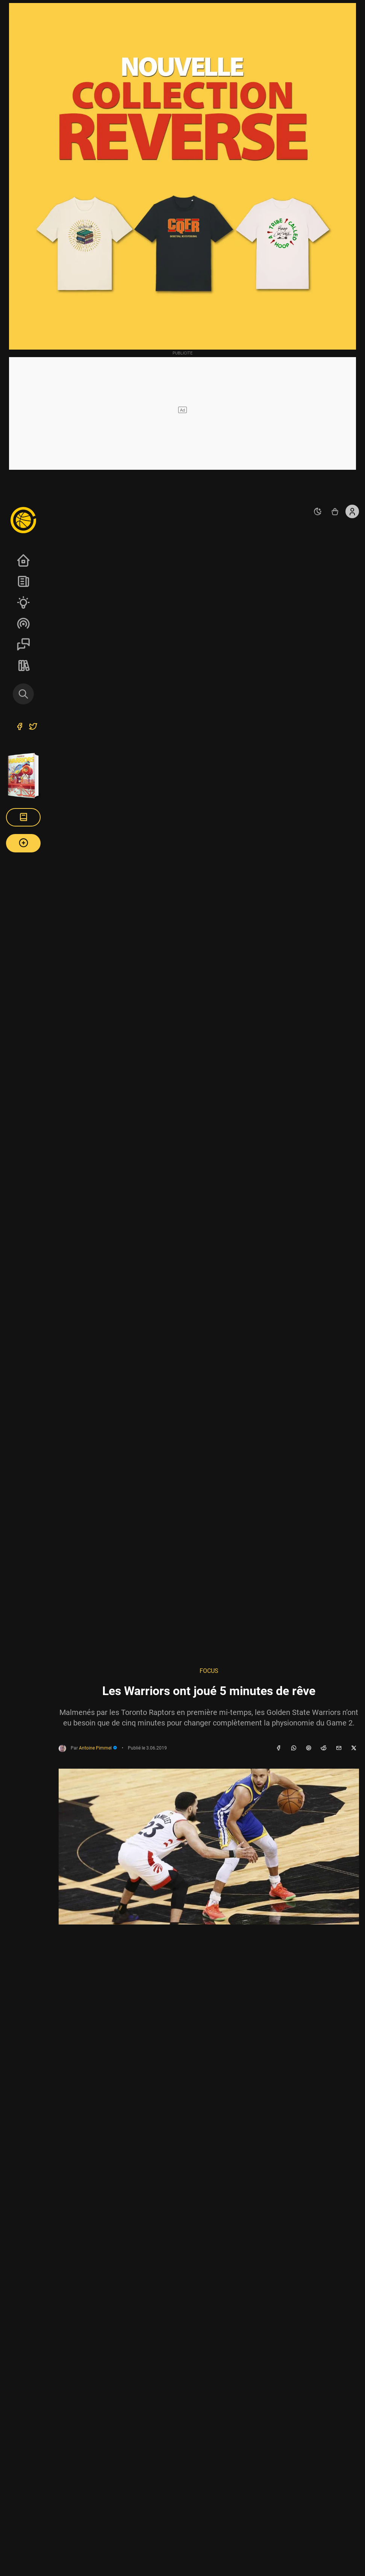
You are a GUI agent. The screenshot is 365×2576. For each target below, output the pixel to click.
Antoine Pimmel (98, 1748)
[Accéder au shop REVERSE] (335, 511)
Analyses (23, 602)
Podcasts (23, 623)
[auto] (317, 511)
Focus (209, 1670)
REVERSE (23, 665)
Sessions (23, 644)
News (23, 581)
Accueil (23, 560)
